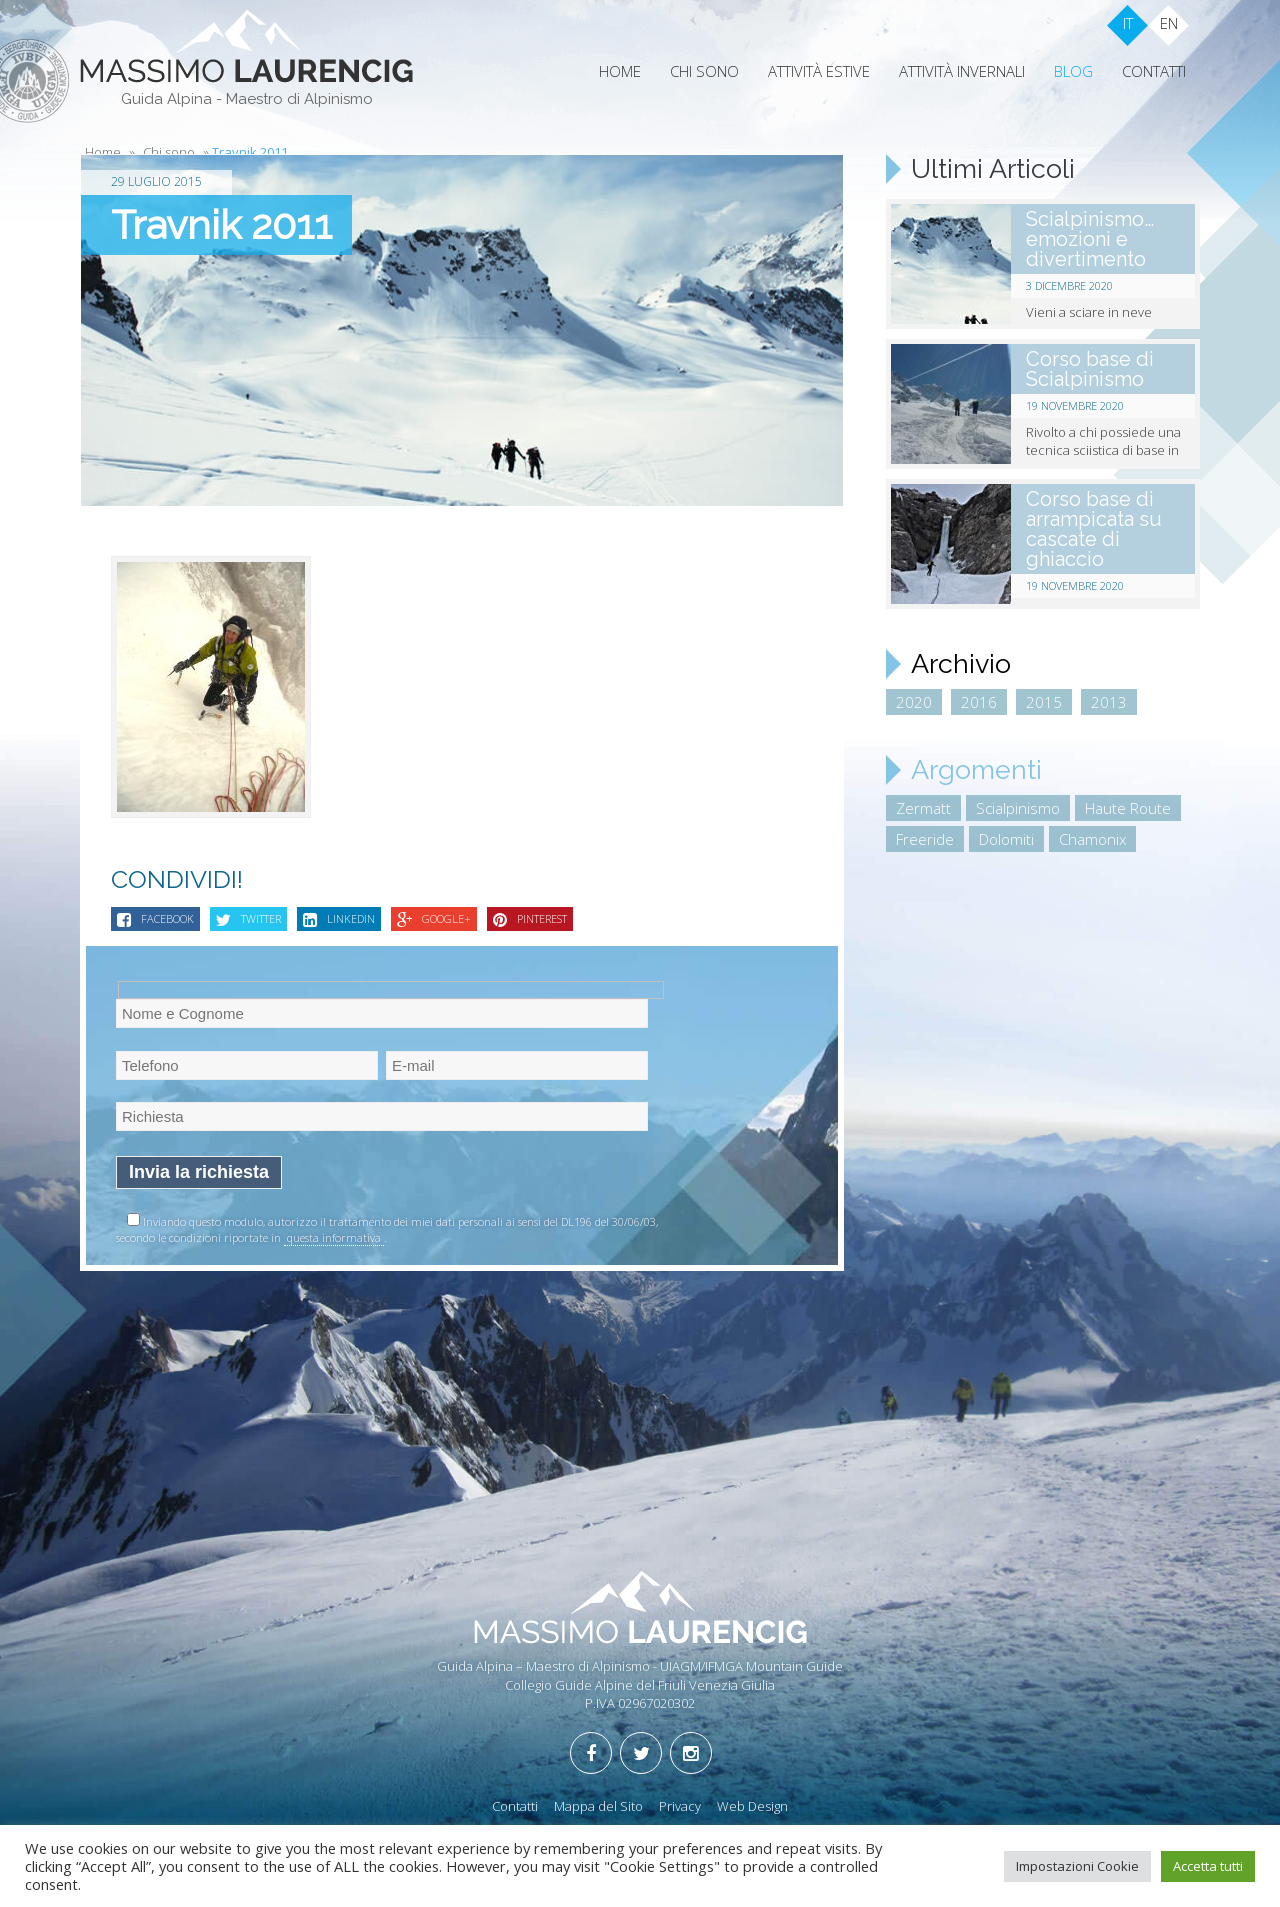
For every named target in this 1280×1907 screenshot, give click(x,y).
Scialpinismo (1018, 808)
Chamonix (1092, 839)
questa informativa (334, 1237)
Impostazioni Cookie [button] (1077, 1866)
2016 (979, 702)
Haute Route (1128, 808)
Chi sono (704, 71)
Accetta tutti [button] (1208, 1866)
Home (620, 71)
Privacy (680, 1806)
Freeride (925, 839)
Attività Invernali (962, 71)
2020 (914, 702)
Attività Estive (819, 71)
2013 (1109, 702)
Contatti (1154, 71)
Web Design (752, 1806)
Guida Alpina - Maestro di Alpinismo (247, 99)
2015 (1044, 702)
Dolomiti (1006, 839)
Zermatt (923, 808)
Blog (1073, 71)
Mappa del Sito (598, 1806)
